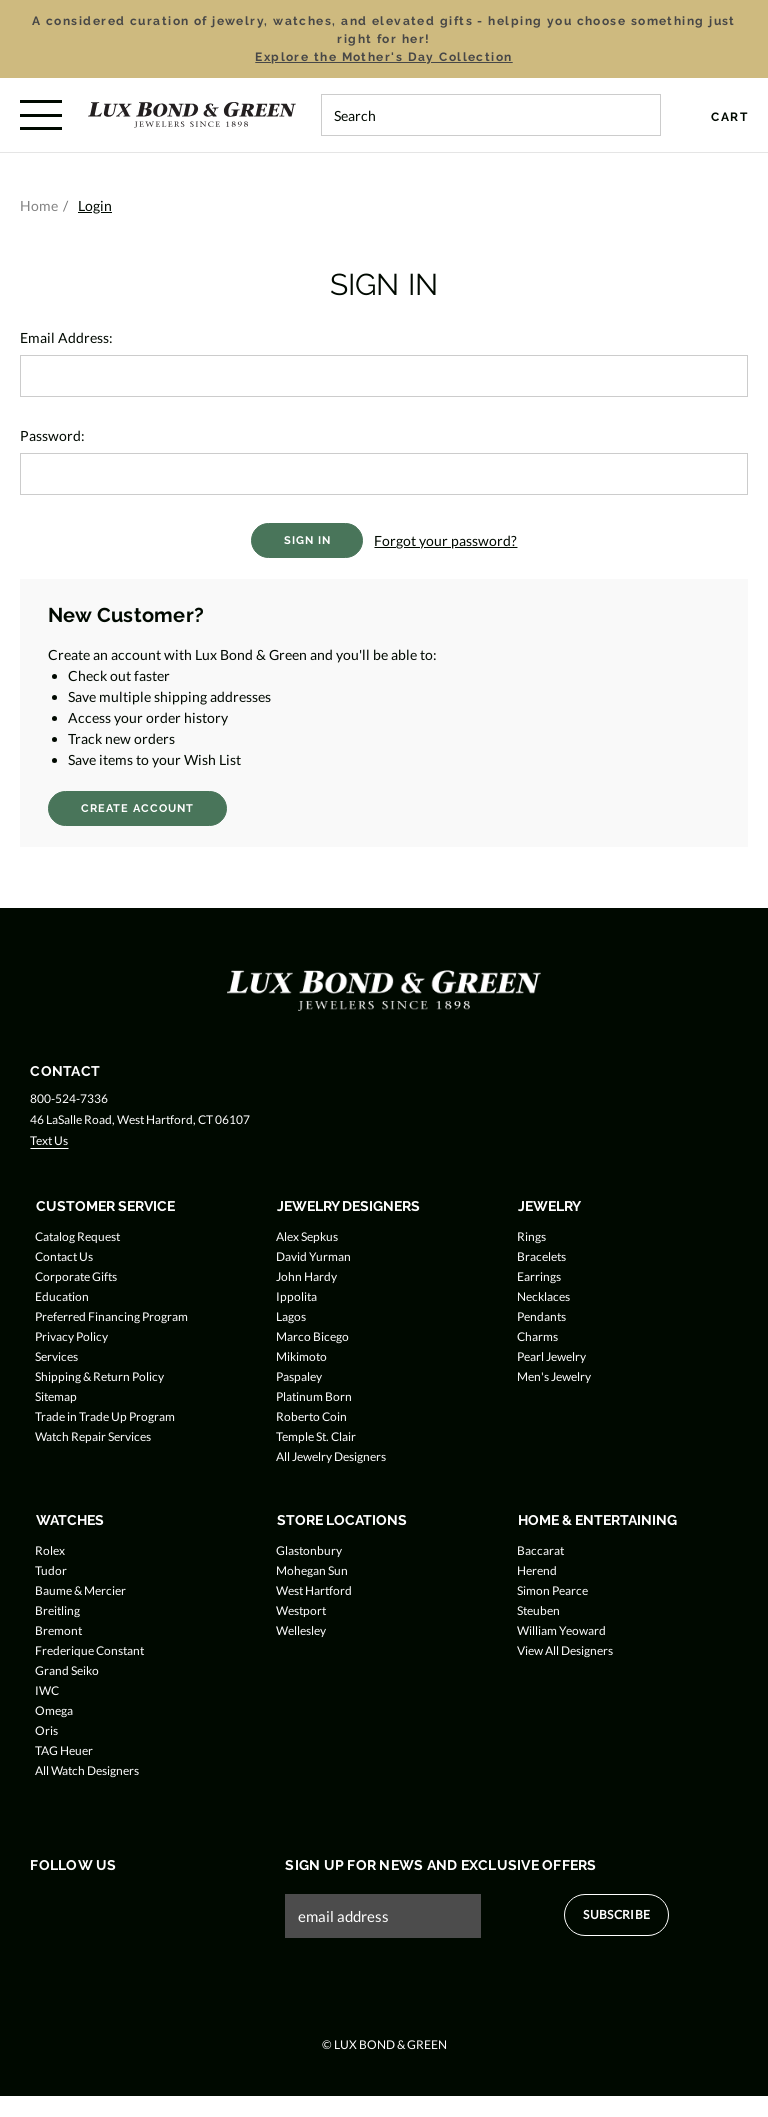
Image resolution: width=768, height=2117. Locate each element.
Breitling (57, 1610)
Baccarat (540, 1550)
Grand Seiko (67, 1670)
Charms (537, 1336)
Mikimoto (301, 1356)
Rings (531, 1236)
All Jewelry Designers (331, 1456)
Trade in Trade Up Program (105, 1416)
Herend (537, 1570)
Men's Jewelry (554, 1376)
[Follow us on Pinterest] (156, 1906)
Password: (52, 435)
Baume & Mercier (80, 1590)
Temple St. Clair (316, 1436)
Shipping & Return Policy (99, 1376)
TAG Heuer (64, 1750)
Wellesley (301, 1630)
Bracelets (541, 1256)
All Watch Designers (87, 1770)
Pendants (541, 1316)
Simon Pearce (552, 1590)
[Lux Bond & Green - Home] (192, 115)
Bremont (58, 1630)
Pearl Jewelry (551, 1356)
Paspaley (299, 1376)
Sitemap (56, 1396)
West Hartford (314, 1590)
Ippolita (296, 1296)
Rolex (50, 1550)
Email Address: (66, 337)
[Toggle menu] (41, 115)
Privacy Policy (71, 1336)
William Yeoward (561, 1630)
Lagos (291, 1316)
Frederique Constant (89, 1650)
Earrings (539, 1276)
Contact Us (64, 1256)
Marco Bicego (312, 1336)
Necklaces (543, 1296)
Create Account (137, 808)
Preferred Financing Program (111, 1316)
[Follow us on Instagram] (118, 1906)
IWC (47, 1690)
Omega (54, 1710)
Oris (46, 1730)
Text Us (49, 1140)
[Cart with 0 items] (717, 117)
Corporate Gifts (76, 1276)
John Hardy (306, 1276)
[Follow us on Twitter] (80, 1906)
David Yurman (313, 1256)
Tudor (51, 1570)
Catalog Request (77, 1236)
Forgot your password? (445, 540)
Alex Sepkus (307, 1236)
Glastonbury (309, 1550)
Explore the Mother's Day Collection (383, 57)
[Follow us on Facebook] (42, 1906)
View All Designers (565, 1650)
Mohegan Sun (312, 1570)
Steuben (538, 1610)
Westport (301, 1610)
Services (56, 1356)
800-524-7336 (69, 1098)
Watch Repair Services (93, 1436)
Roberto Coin (311, 1416)
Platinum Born (314, 1396)
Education (62, 1296)
